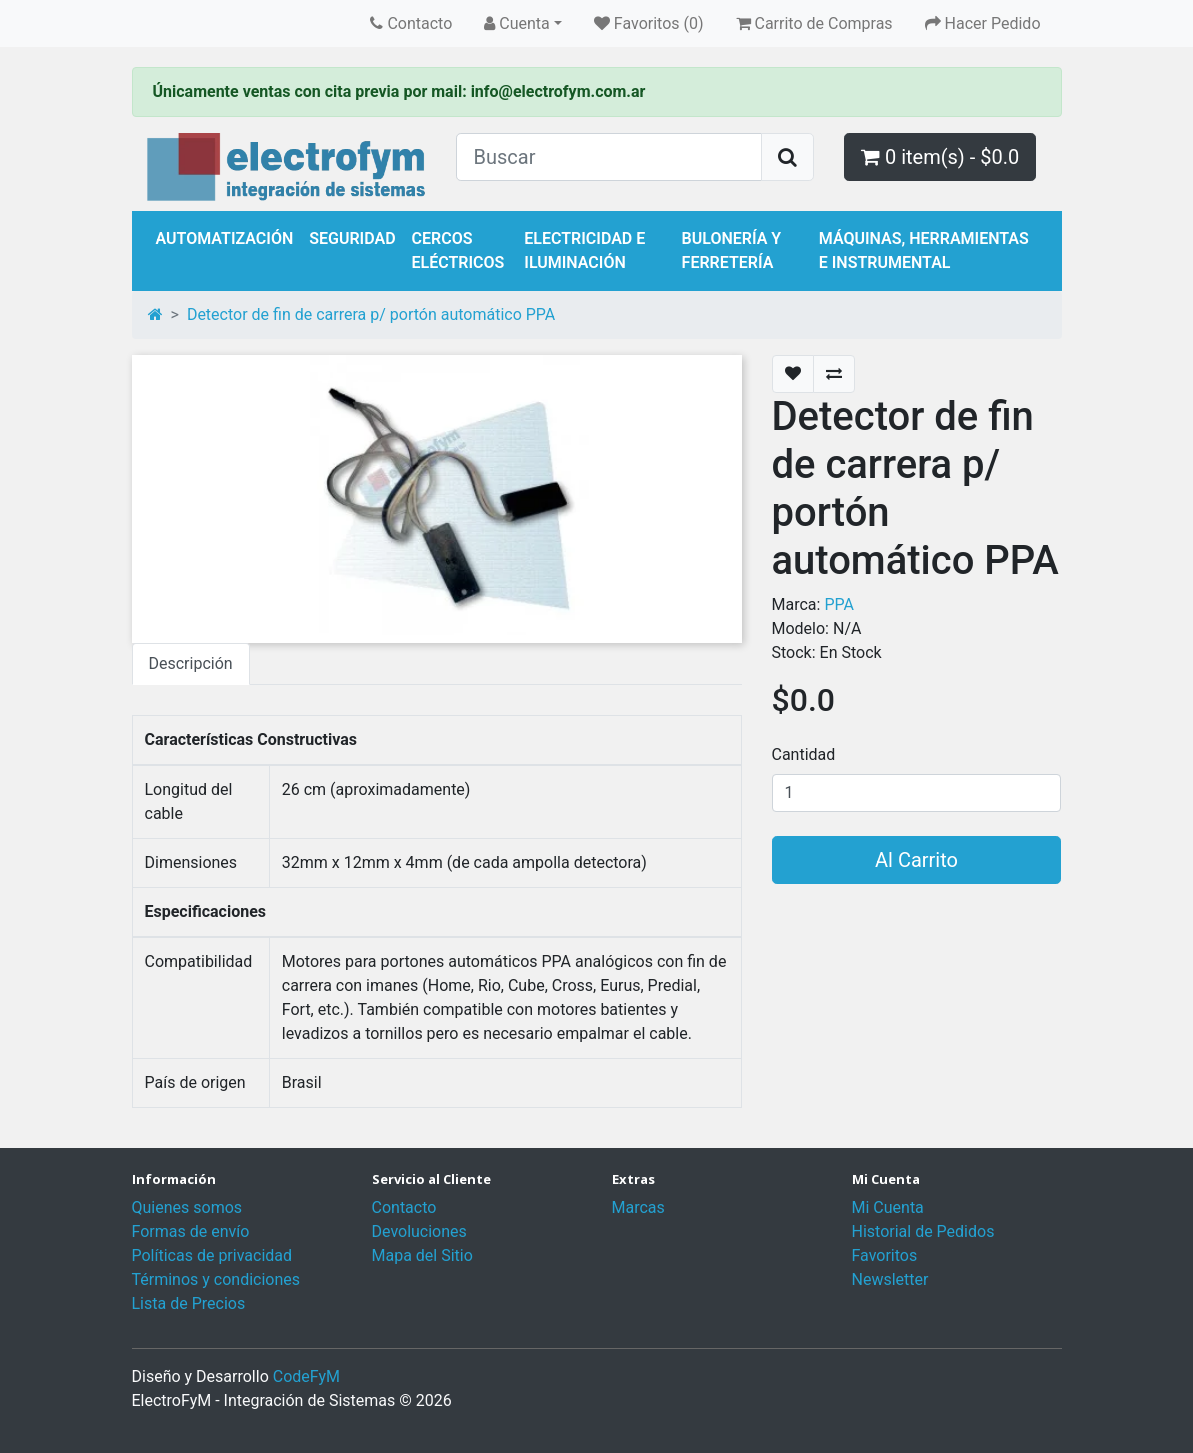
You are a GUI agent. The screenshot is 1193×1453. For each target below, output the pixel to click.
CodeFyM (306, 1376)
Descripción (191, 663)
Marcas (638, 1207)
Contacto (404, 1207)
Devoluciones (419, 1231)
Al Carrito (916, 860)
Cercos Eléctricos (458, 250)
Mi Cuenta (888, 1207)
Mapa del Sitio (422, 1255)
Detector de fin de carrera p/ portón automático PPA (371, 314)
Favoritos (885, 1255)
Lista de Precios (189, 1303)
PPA (839, 604)
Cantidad (804, 754)
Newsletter (890, 1279)
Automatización (225, 238)
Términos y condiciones (216, 1279)
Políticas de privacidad (212, 1255)
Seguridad (352, 238)
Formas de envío (191, 1231)
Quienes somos (187, 1207)
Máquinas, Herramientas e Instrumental (924, 250)
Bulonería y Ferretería (732, 250)
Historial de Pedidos (923, 1231)
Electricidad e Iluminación (584, 250)
